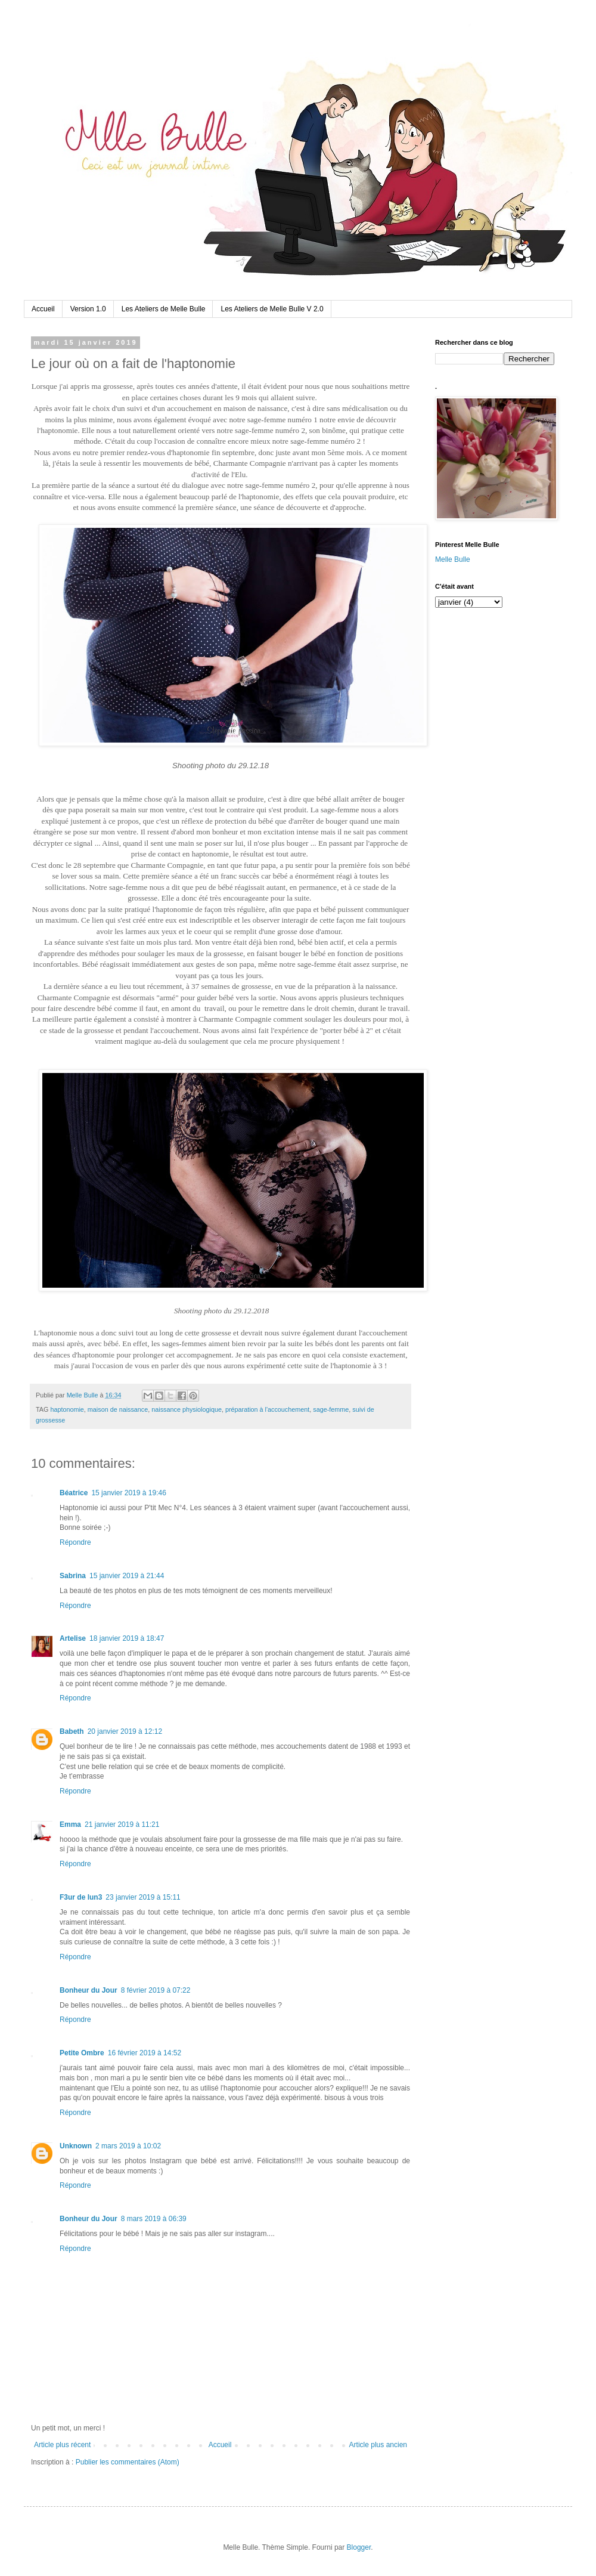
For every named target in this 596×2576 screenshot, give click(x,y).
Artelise (73, 1638)
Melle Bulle (452, 559)
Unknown (76, 2146)
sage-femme (331, 1409)
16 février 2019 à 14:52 (144, 2053)
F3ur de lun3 (81, 1897)
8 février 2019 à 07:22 (156, 1990)
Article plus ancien (378, 2445)
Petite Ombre (82, 2053)
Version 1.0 (88, 309)
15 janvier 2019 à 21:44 (126, 1576)
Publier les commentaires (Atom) (127, 2462)
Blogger (359, 2547)
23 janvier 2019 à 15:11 (142, 1897)
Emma (70, 1824)
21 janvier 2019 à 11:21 (122, 1824)
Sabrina (73, 1576)
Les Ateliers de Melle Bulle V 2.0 (272, 309)
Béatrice (74, 1493)
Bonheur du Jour (88, 1990)
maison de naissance (118, 1409)
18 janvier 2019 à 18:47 (126, 1638)
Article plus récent (62, 2445)
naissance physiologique (186, 1409)
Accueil (43, 309)
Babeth (72, 1731)
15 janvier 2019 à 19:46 (128, 1493)
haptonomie (66, 1409)
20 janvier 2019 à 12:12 (125, 1731)
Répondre (75, 1542)
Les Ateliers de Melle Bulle (164, 309)
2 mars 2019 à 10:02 (128, 2146)
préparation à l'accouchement (267, 1409)
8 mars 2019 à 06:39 (154, 2219)
